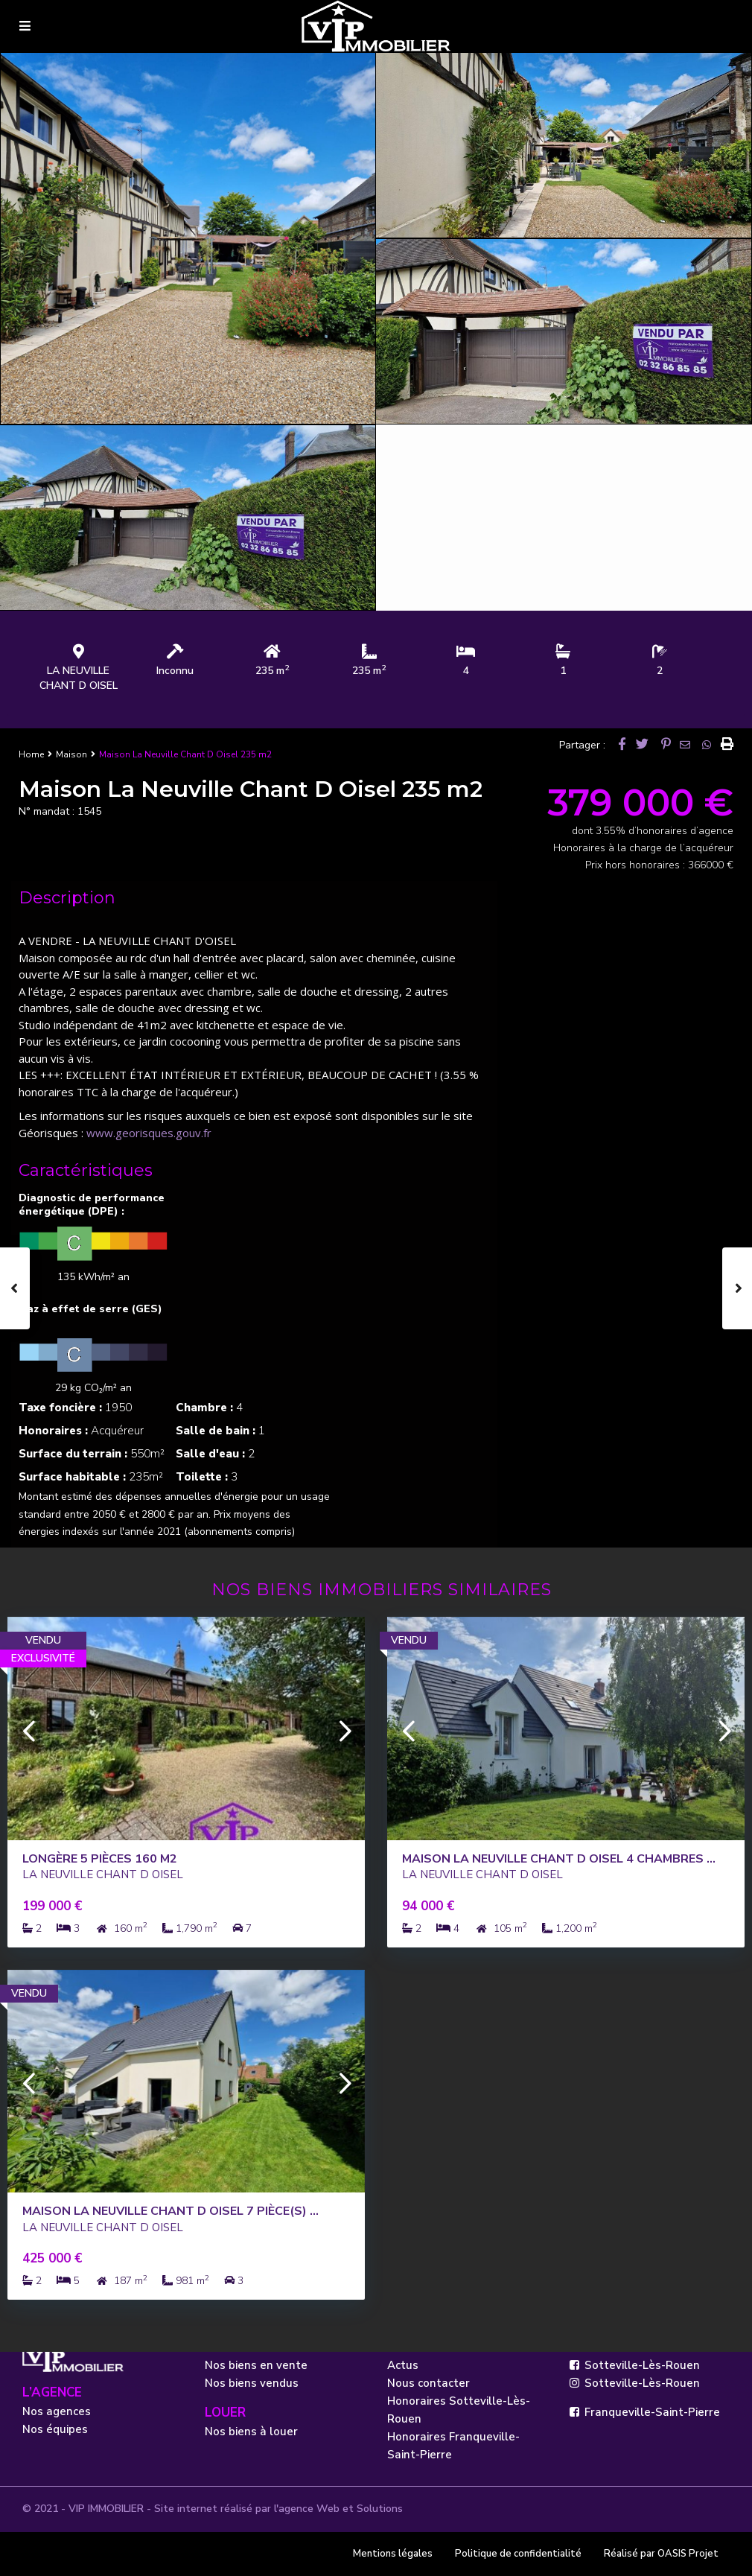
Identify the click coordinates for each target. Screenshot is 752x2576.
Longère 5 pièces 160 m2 (99, 1859)
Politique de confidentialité (518, 2553)
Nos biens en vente (256, 2365)
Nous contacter (428, 2383)
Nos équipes (55, 2429)
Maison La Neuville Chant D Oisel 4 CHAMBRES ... (559, 1859)
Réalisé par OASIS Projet (661, 2553)
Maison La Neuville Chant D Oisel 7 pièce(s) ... (170, 2211)
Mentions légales (393, 2553)
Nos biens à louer (251, 2431)
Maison (71, 754)
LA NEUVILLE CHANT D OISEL (78, 678)
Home (31, 754)
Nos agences (56, 2411)
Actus (402, 2365)
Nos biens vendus (252, 2383)
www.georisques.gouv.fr (148, 1132)
